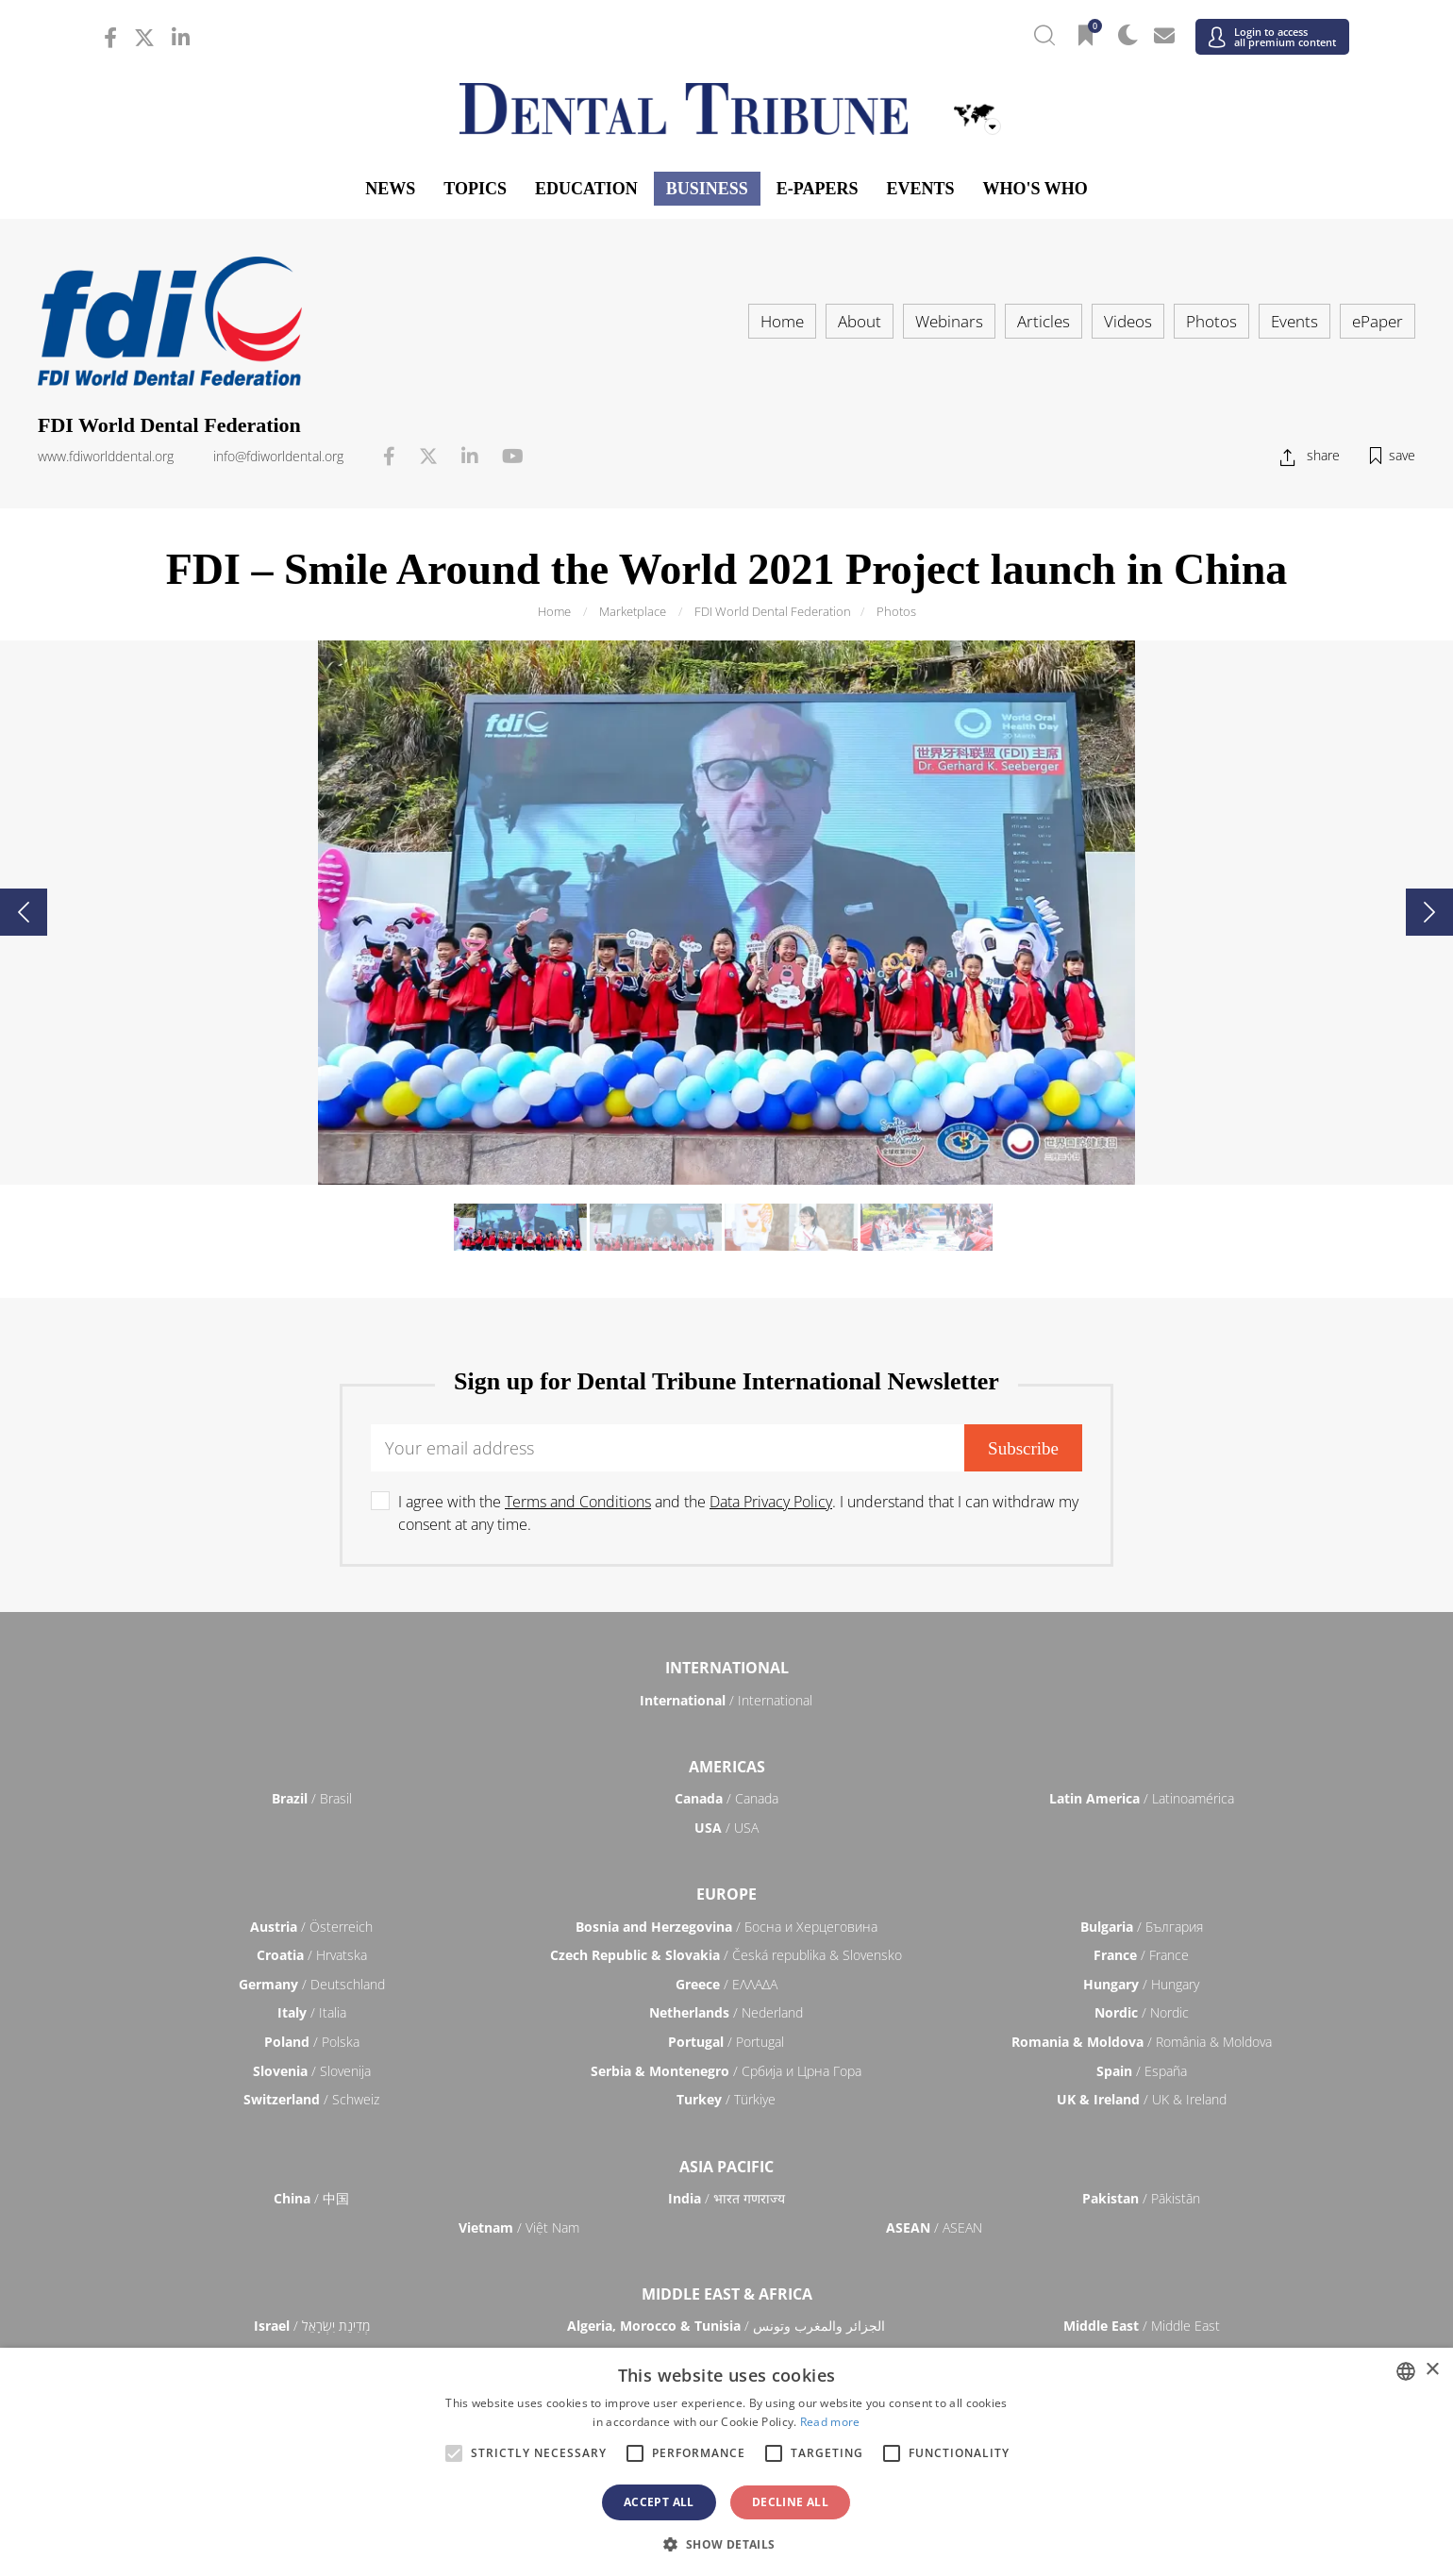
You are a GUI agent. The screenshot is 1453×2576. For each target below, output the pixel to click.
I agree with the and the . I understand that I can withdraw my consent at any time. (738, 1513)
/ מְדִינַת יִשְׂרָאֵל (312, 2326)
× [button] (1432, 2370)
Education (586, 188)
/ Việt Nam (519, 2227)
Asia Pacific (726, 2166)
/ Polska (311, 2042)
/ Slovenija (312, 2071)
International (727, 1667)
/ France (1141, 1955)
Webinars (949, 321)
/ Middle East (1141, 2326)
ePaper (1377, 321)
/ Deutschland (312, 1984)
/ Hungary (1141, 1984)
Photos (1211, 321)
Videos (1128, 321)
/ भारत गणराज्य (726, 2198)
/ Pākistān (1141, 2198)
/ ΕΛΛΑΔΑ (726, 1984)
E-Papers (818, 188)
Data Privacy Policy (771, 1501)
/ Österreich (311, 1927)
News (390, 188)
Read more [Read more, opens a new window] (830, 2422)
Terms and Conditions (578, 1501)
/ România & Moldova (1141, 2042)
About (859, 321)
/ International (726, 1700)
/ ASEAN (934, 2227)
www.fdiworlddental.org (106, 456)
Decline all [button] (790, 2502)
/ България (1141, 1927)
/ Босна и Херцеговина (726, 1927)
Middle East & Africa (727, 2294)
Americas (727, 1766)
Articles (1043, 321)
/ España (1141, 2071)
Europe (726, 1894)
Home (782, 321)
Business (707, 188)
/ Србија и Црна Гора (726, 2071)
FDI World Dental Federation (772, 611)
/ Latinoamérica (1141, 1798)
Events (920, 188)
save (1402, 455)
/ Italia (311, 2012)
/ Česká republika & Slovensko (726, 1955)
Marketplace (632, 611)
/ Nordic (1141, 2012)
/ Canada (726, 1798)
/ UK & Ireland (1142, 2099)
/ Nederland (726, 2012)
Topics (475, 188)
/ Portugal (726, 2042)
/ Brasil (312, 1798)
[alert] (726, 2462)
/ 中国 (311, 2198)
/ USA (726, 1827)
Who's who (1034, 188)
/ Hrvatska (312, 1955)
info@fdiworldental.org (278, 456)
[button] (726, 2543)
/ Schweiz (311, 2099)
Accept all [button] (659, 2502)
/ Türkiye (726, 2099)
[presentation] (23, 912)
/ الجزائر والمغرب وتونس (726, 2326)
